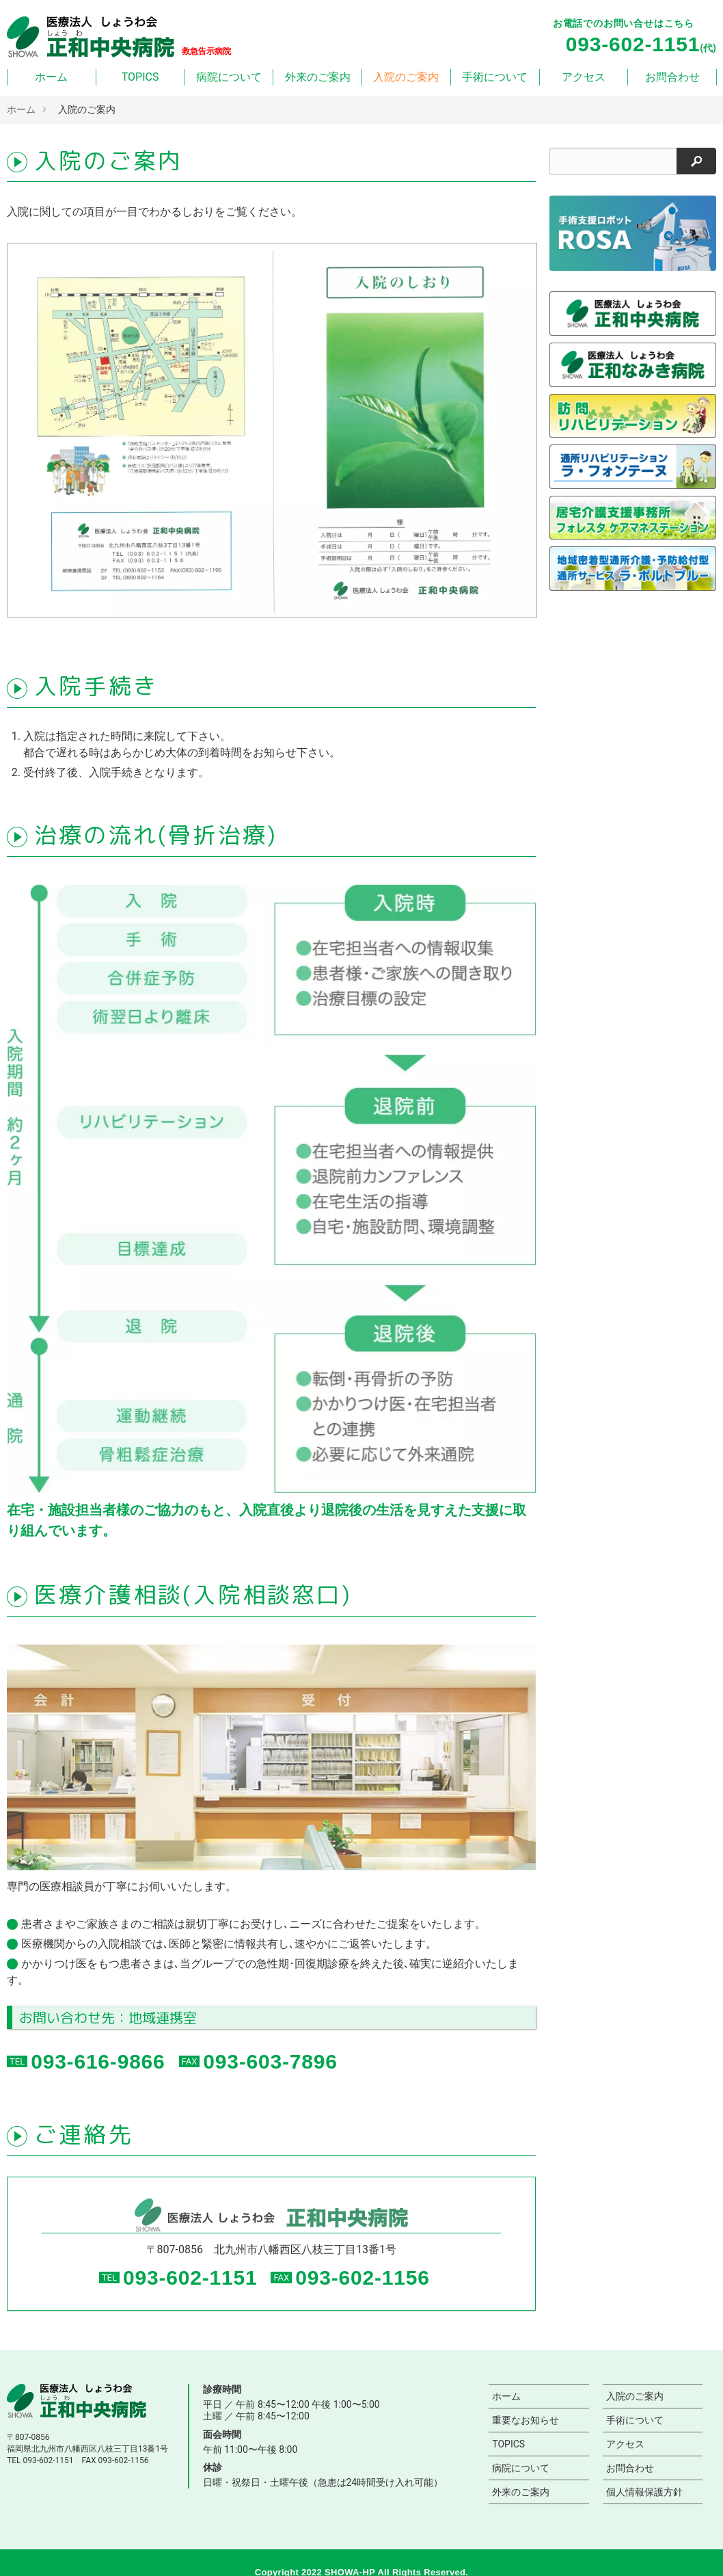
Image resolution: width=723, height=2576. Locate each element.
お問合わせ (672, 76)
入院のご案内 (406, 76)
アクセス (583, 76)
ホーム (51, 76)
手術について (495, 76)
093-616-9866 (98, 2061)
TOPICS (140, 76)
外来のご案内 (318, 76)
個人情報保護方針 (644, 2491)
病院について (229, 76)
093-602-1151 (190, 2277)
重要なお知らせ (525, 2420)
